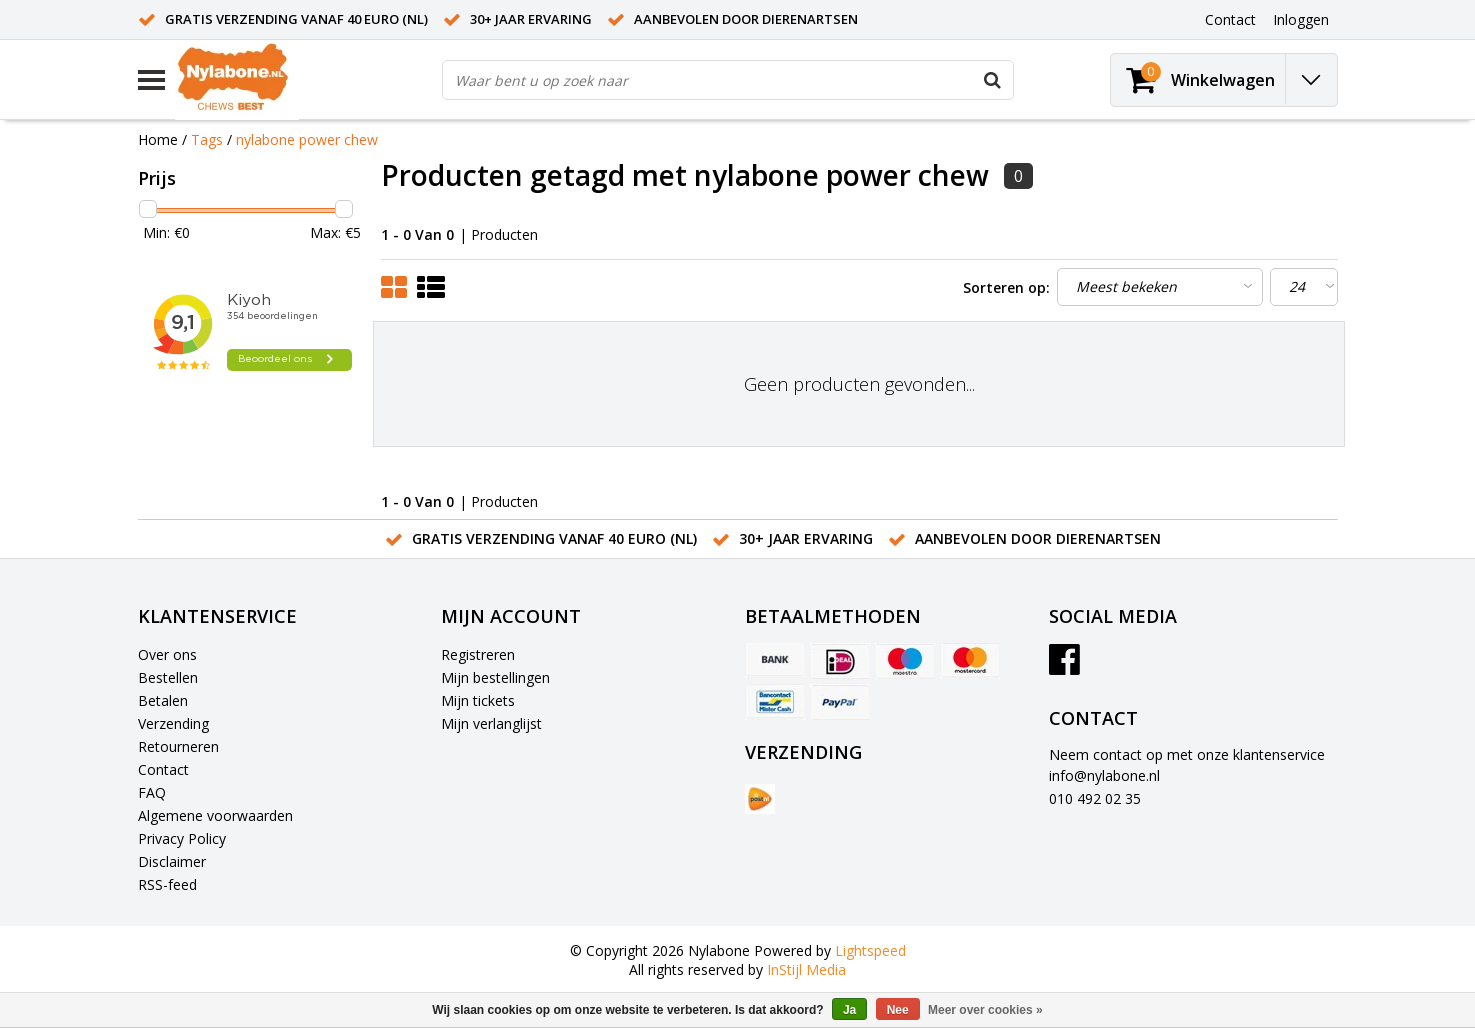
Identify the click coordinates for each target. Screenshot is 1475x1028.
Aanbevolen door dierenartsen (746, 19)
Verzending (173, 723)
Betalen (163, 700)
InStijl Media (806, 969)
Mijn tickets (478, 700)
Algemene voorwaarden (215, 815)
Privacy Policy (182, 838)
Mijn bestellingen (495, 677)
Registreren (478, 654)
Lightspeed (870, 950)
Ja (849, 1010)
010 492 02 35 (1095, 798)
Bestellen (168, 677)
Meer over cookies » (985, 1010)
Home (158, 139)
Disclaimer (172, 861)
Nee (898, 1010)
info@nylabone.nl (1104, 775)
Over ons (167, 654)
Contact (163, 769)
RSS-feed (167, 884)
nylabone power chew (307, 139)
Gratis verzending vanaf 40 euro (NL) (296, 19)
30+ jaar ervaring (531, 19)
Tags (207, 139)
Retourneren (178, 746)
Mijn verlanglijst (491, 723)
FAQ (152, 792)
